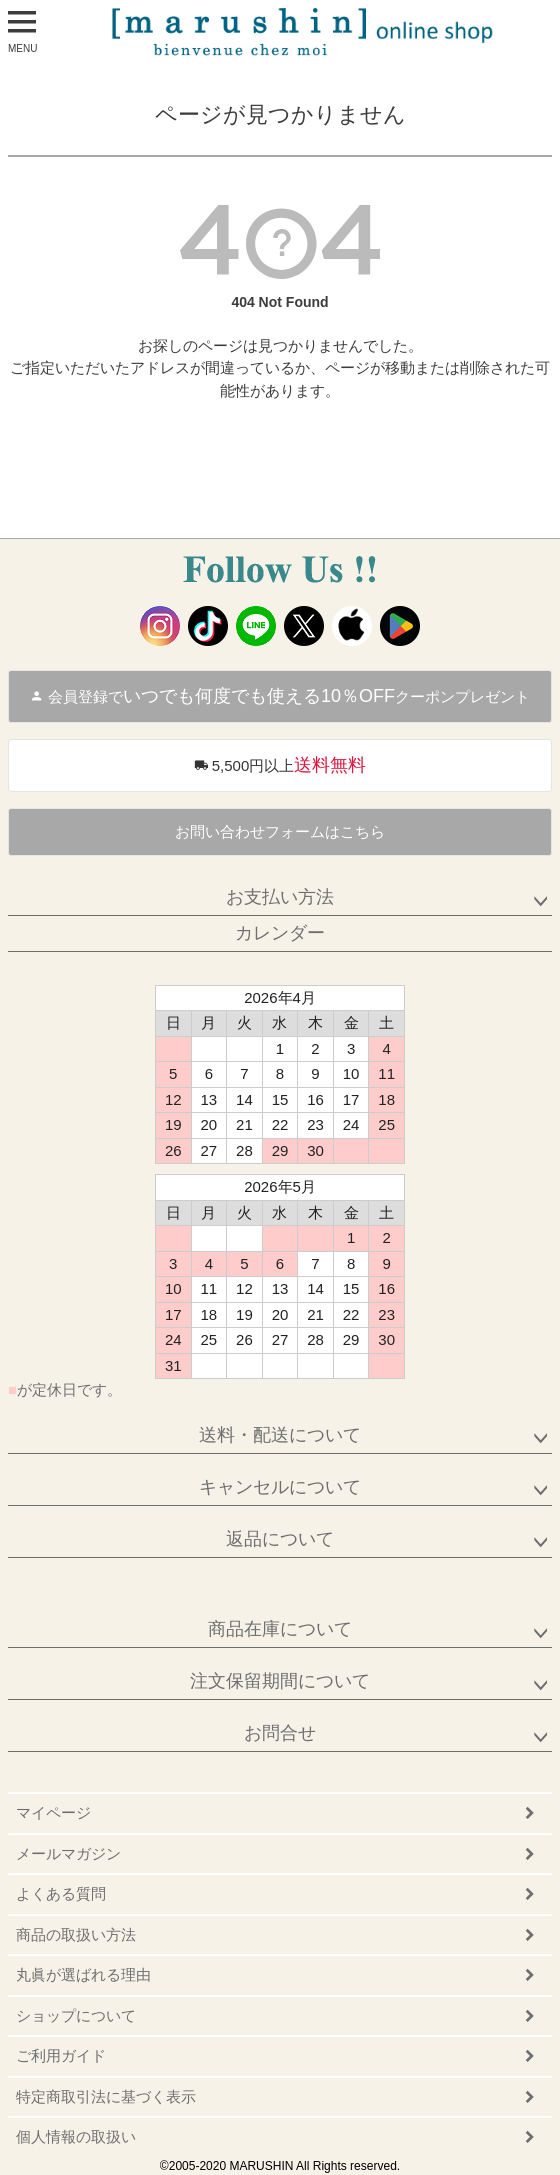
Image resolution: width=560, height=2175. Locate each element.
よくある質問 (61, 1893)
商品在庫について (280, 1629)
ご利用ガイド (61, 2055)
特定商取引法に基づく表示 (106, 2096)
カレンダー (280, 933)
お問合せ (280, 1733)
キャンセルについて (280, 1487)
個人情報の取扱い (76, 2136)
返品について (280, 1539)
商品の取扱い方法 (76, 1934)
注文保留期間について (280, 1681)
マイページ (53, 1812)
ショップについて (76, 2015)
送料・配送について (280, 1435)
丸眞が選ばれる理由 (83, 1974)
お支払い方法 (280, 897)
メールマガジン (68, 1853)
